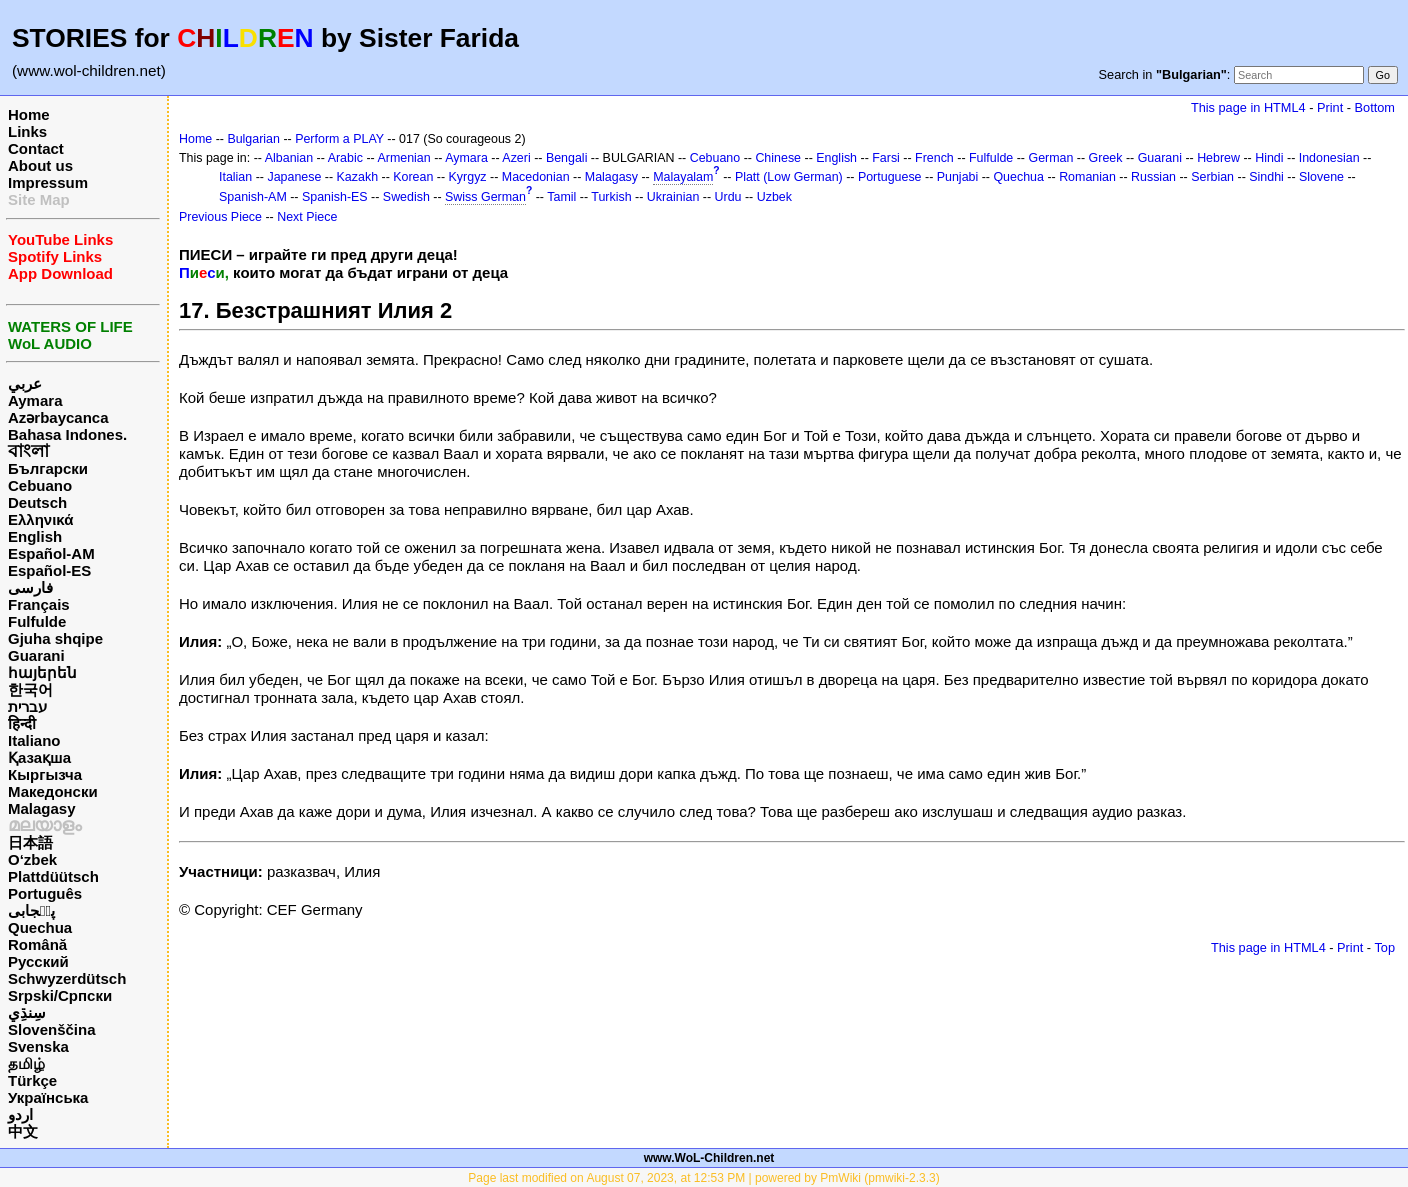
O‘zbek (32, 859)
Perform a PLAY (339, 139)
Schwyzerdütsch (67, 978)
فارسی (30, 587)
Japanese (294, 177)
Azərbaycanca (58, 417)
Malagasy (42, 808)
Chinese (778, 158)
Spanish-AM (253, 197)
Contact (36, 148)
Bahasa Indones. (67, 434)
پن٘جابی (31, 910)
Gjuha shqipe (55, 638)
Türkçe (32, 1080)
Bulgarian (253, 139)
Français (39, 604)
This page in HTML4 (1248, 107)
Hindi (1269, 158)
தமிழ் (26, 1063)
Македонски (53, 791)
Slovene (1321, 177)
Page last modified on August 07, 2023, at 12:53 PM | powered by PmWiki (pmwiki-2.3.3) (703, 1178)
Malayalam (683, 177)
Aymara (35, 400)
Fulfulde (37, 621)
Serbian (1212, 177)
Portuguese (890, 177)
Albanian (289, 158)
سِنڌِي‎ (27, 1012)
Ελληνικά (40, 519)
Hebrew (1218, 158)
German (1050, 158)
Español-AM (51, 553)
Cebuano (40, 485)
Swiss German (485, 197)
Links (27, 131)
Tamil (561, 197)
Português (45, 893)
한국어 (30, 689)
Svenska (38, 1046)
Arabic (345, 158)
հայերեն (42, 672)
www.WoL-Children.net (709, 1158)
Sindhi (1266, 177)
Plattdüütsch (53, 876)
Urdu (728, 197)
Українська (48, 1097)
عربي (25, 383)
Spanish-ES (335, 197)
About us (40, 165)
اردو (20, 1114)
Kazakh (358, 177)
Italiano (34, 740)
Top (1384, 947)
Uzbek (774, 197)
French (934, 158)
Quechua (40, 927)
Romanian (1087, 177)
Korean (413, 177)
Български (48, 468)
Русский (38, 961)
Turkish (611, 197)
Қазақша (39, 757)
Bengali (567, 158)
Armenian (403, 158)
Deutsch (37, 502)
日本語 (30, 842)
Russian (1153, 177)
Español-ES (49, 570)
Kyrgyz (468, 177)
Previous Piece (220, 217)
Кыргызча (45, 774)
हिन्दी (22, 723)
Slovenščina (52, 1029)
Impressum (48, 182)
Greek (1106, 158)
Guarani (36, 655)
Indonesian (1329, 158)
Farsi (886, 158)
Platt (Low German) (789, 177)
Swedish (406, 197)
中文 (23, 1131)
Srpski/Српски (60, 995)
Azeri (516, 158)
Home (29, 114)
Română (37, 944)
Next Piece (307, 217)
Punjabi (958, 177)
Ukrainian (673, 197)
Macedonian (536, 177)
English (35, 536)
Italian (235, 177)
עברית (27, 706)
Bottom (1375, 107)
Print (1330, 107)
